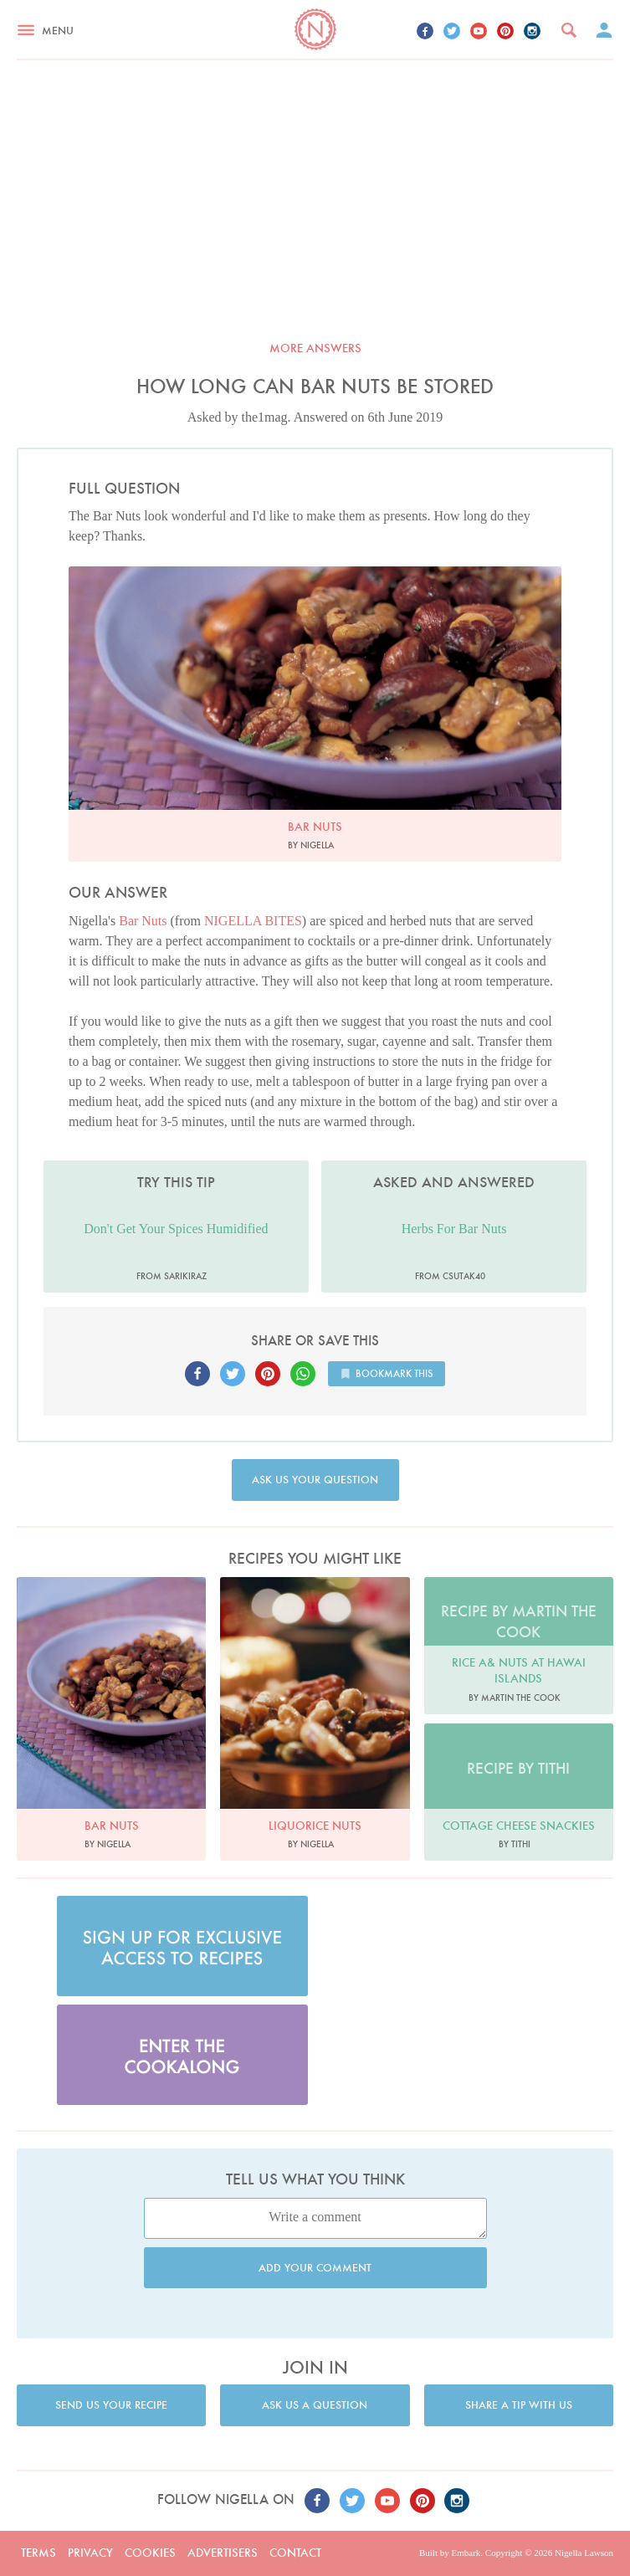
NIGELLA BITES (253, 921)
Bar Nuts (142, 921)
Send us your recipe (111, 2405)
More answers (315, 348)
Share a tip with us (518, 2405)
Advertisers (222, 2552)
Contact (295, 2552)
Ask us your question (315, 1479)
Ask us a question (314, 2405)
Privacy (90, 2552)
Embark (465, 2553)
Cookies (150, 2552)
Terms (38, 2552)
